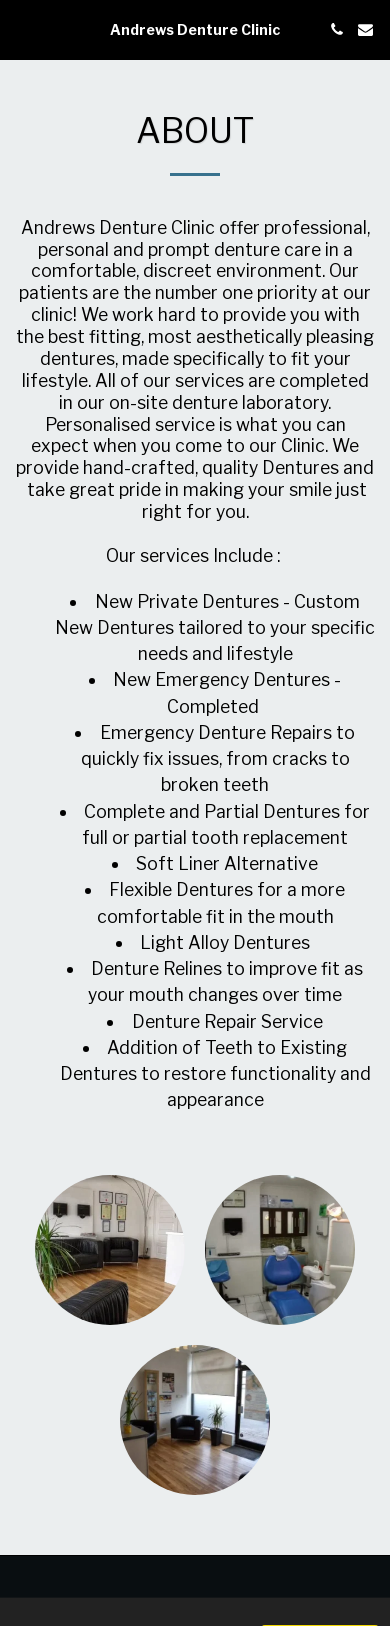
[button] (22, 29)
